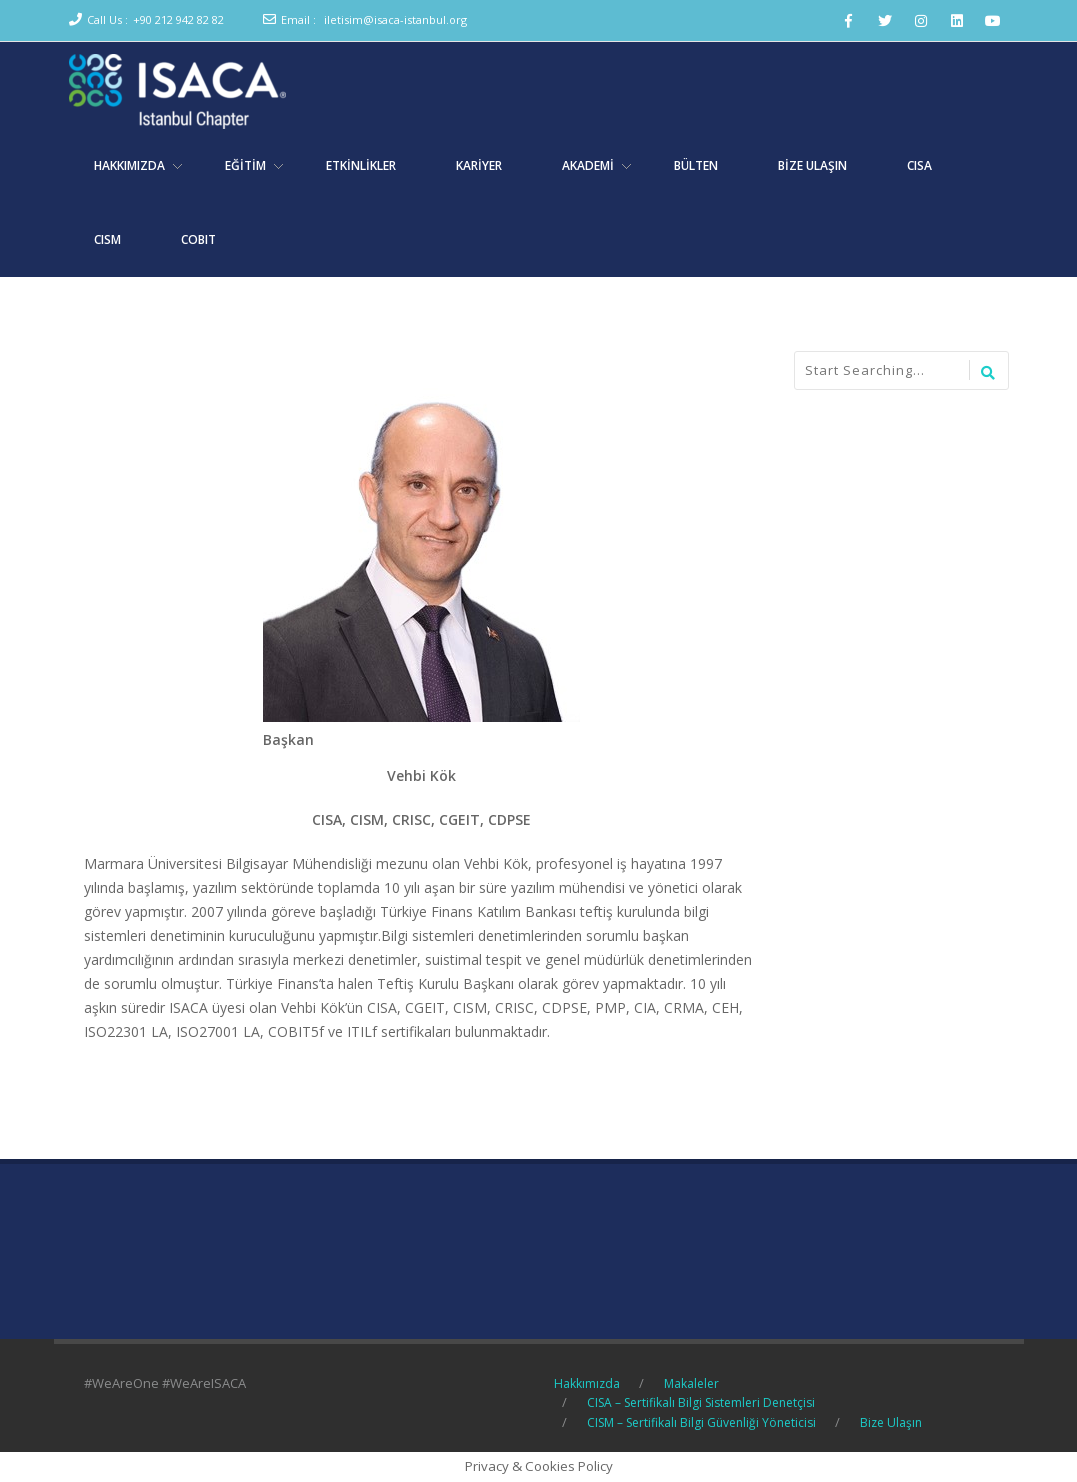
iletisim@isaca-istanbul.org (395, 19)
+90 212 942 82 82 (178, 19)
